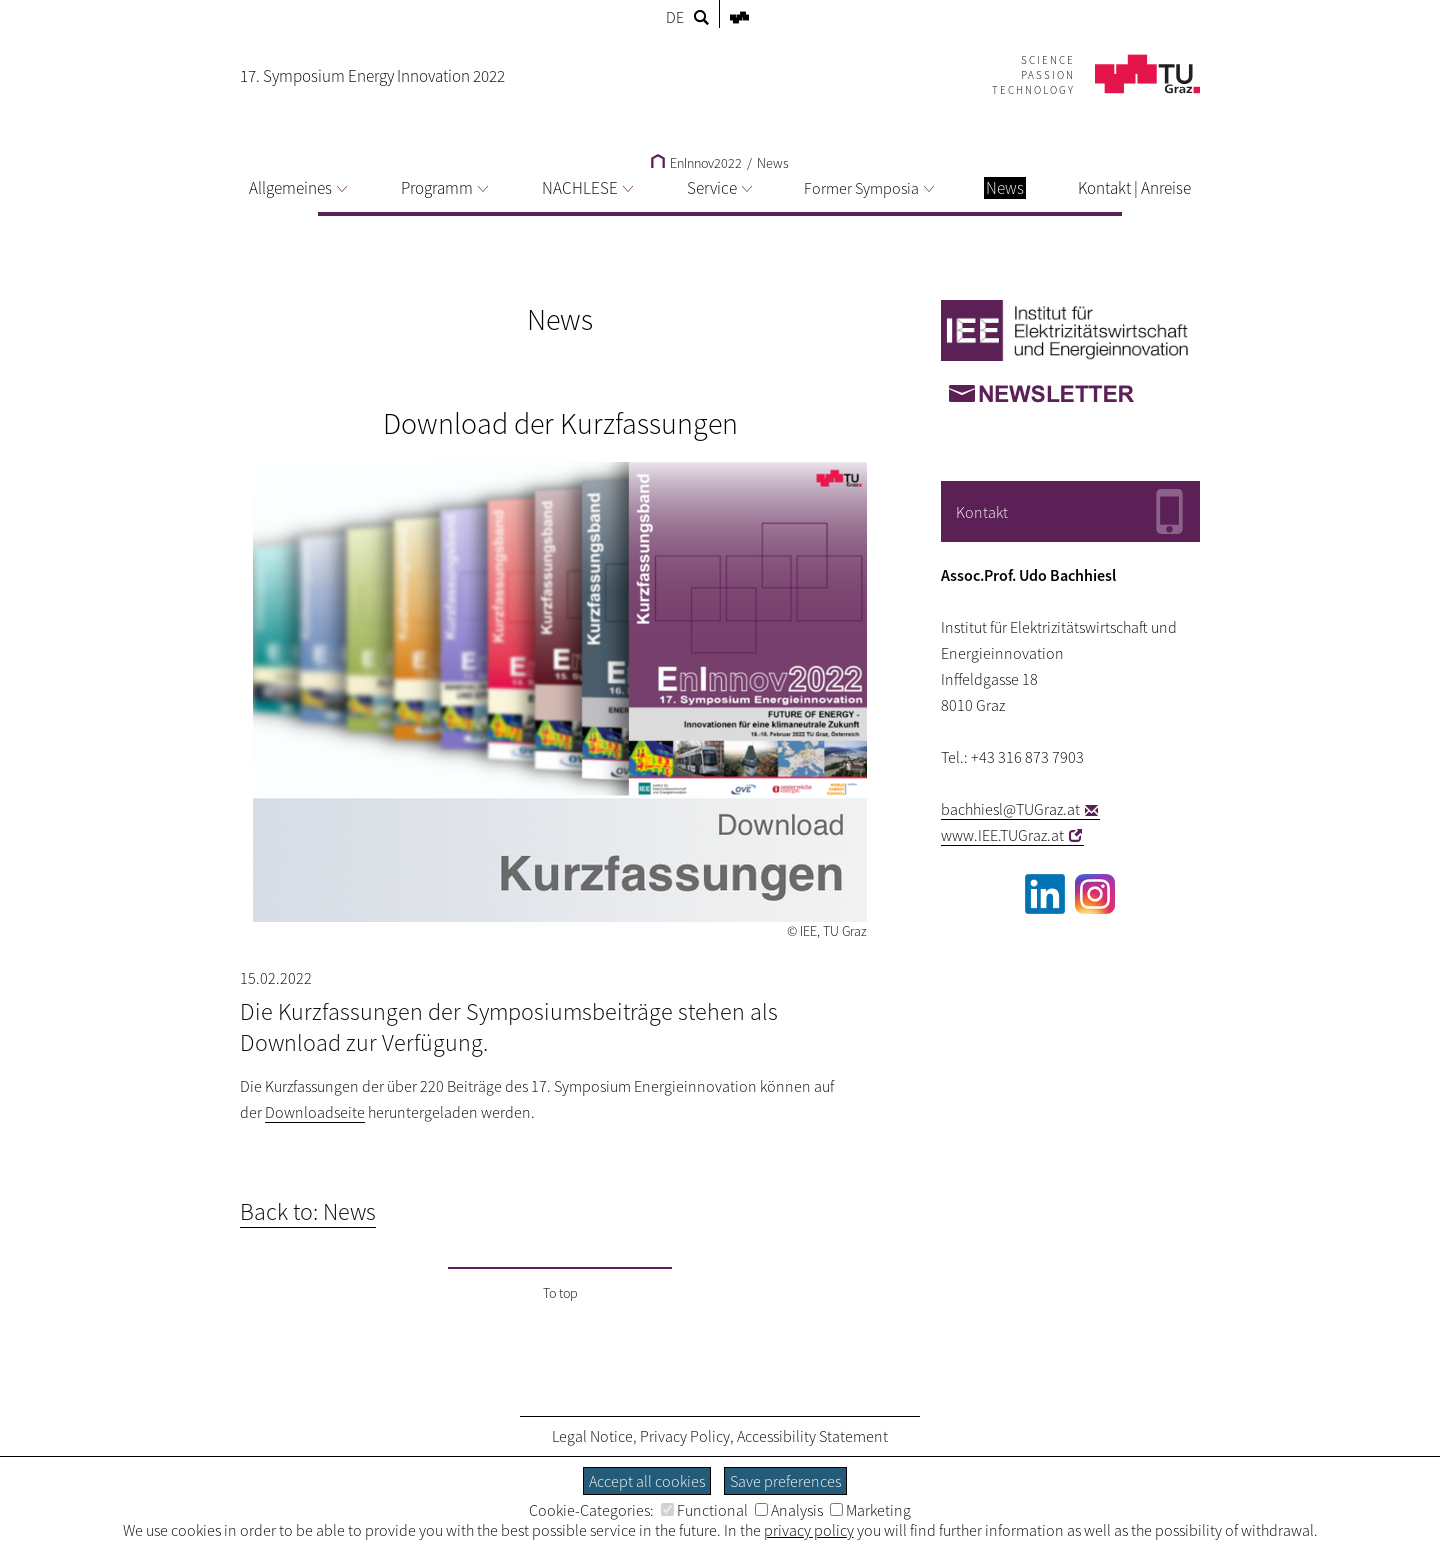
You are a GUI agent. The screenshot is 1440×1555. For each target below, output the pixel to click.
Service (719, 188)
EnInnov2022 (696, 163)
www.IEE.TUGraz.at (1002, 835)
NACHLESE (587, 188)
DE (675, 17)
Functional (704, 1510)
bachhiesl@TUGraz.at (1010, 809)
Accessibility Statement (812, 1436)
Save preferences (785, 1481)
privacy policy (809, 1530)
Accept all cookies (647, 1481)
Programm (444, 188)
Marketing (870, 1510)
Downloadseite (315, 1112)
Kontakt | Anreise (1134, 188)
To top (560, 1293)
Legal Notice (592, 1436)
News (773, 163)
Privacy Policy (685, 1436)
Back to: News (308, 1211)
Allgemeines (298, 188)
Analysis (789, 1510)
